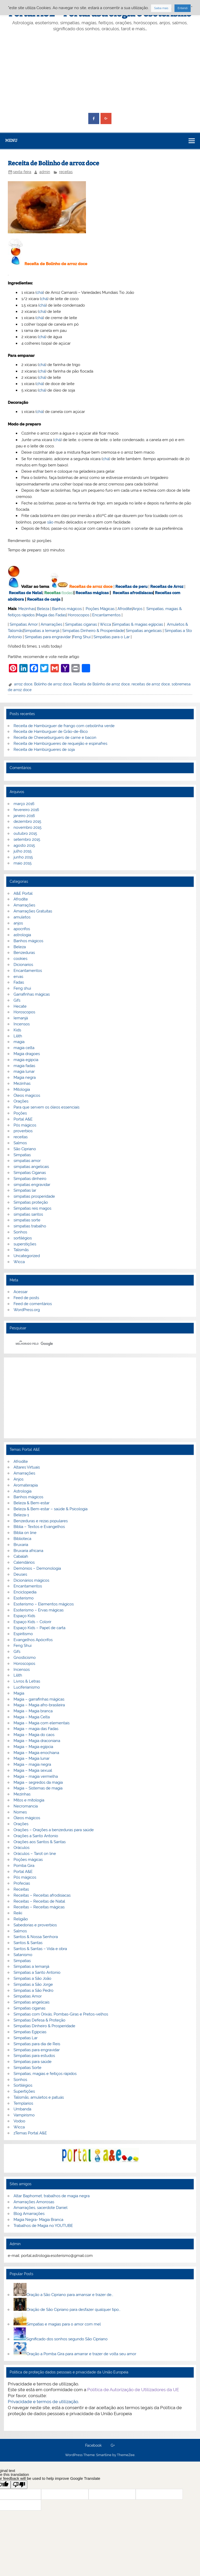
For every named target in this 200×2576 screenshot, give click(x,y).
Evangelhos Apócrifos (33, 1639)
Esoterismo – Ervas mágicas (39, 1610)
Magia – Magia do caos (34, 1734)
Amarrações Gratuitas (33, 911)
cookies (20, 958)
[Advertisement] (100, 72)
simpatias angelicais (31, 1166)
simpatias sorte (27, 1220)
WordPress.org (27, 1309)
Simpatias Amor (24, 624)
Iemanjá (21, 1018)
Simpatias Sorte (27, 2067)
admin (44, 172)
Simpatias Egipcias (30, 2032)
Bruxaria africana (28, 1550)
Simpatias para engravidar (48, 637)
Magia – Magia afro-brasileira (39, 1705)
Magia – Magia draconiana (37, 1740)
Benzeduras (24, 952)
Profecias (22, 1883)
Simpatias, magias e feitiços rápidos (45, 2073)
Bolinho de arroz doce (52, 684)
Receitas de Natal (25, 592)
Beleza (43, 608)
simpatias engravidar (32, 1184)
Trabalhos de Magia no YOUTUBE (43, 2225)
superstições (25, 1244)
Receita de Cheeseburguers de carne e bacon (55, 737)
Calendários (24, 1562)
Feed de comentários (33, 1303)
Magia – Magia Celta (32, 1717)
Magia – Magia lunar (31, 1758)
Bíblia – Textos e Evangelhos (39, 1526)
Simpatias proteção (31, 1202)
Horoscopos (78, 615)
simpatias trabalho (30, 1226)
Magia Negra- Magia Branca (38, 2219)
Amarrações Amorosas (34, 2202)
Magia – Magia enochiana (36, 1752)
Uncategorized (27, 1255)
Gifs (17, 1000)
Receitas (52, 592)
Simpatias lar (25, 1190)
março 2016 (24, 803)
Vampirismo (24, 2115)
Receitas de (80, 586)
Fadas (19, 982)
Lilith (18, 1036)
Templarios (23, 2103)
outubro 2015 (25, 833)
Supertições (24, 2091)
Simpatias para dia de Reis (37, 2044)
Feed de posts (26, 1297)
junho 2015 (23, 857)
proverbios (23, 1131)
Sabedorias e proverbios (35, 1925)
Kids (17, 1030)
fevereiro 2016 (26, 809)
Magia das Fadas (51, 615)
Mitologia (22, 1089)
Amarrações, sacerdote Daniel (40, 2207)
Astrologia (23, 1491)
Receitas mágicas (92, 592)
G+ (113, 2445)
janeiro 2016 (24, 815)
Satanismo (23, 1954)
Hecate (20, 1006)
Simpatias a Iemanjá (41, 630)
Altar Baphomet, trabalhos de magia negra (52, 2196)
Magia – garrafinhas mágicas (39, 1699)
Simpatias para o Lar (111, 637)
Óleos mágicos (27, 1818)
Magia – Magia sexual (33, 1770)
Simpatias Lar (26, 2038)
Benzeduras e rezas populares (41, 1521)
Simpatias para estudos (34, 2055)
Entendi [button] (183, 8)
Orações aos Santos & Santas (40, 1842)
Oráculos (21, 1847)
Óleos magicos (27, 1095)
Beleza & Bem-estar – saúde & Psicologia (51, 1509)
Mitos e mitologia (29, 1800)
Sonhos (20, 1232)
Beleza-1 (21, 1515)
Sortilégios (23, 2085)
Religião (21, 1919)
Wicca (105, 624)
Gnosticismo (25, 1657)
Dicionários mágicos (31, 1580)
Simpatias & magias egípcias (138, 624)
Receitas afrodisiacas (133, 592)
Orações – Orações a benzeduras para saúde (54, 1830)
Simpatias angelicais (144, 630)
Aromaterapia (26, 1485)
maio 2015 (23, 863)
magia (19, 1041)
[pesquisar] (93, 1344)
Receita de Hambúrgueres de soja (44, 749)
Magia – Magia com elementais (42, 1723)
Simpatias (22, 1155)
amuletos (22, 917)
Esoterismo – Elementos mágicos (44, 1604)
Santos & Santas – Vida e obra (40, 1948)
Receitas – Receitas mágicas (39, 1907)
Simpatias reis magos (32, 1208)
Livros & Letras (27, 1681)
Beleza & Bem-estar (31, 1503)
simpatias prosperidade (34, 1196)
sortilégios (23, 1238)
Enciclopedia (25, 1592)
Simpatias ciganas (81, 624)
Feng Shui (82, 637)
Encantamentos (106, 615)
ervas (18, 976)
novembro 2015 (27, 827)
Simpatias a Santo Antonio (37, 1972)
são (50, 522)
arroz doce (23, 684)
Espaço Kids (24, 1615)
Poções (20, 1113)
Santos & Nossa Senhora (36, 1936)
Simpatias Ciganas (30, 1172)
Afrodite (124, 608)
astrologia (22, 935)
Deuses (20, 1574)
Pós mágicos (25, 1125)
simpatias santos (28, 1214)
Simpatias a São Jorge (33, 1984)
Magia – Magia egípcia (33, 1746)
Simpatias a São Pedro (33, 1990)
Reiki (18, 1913)
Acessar (21, 1291)
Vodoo (19, 2121)
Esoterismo (24, 1598)
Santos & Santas (28, 1942)
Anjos (137, 608)
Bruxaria (21, 1544)
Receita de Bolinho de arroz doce (101, 684)
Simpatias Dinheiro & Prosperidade (93, 630)
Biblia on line (25, 1532)
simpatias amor (27, 1160)
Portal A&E (23, 1119)
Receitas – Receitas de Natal (39, 1901)
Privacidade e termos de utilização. (43, 2401)
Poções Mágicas (100, 608)
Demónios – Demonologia (37, 1568)
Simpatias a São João (32, 1978)
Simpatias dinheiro (30, 1178)
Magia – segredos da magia (38, 1782)
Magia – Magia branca (33, 1711)
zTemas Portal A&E (30, 2133)
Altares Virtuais (27, 1467)
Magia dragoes (27, 1053)
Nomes (20, 1812)
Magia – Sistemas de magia (38, 1788)
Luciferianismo (27, 1687)
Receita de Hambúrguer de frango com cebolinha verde (64, 725)
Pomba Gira (24, 1865)
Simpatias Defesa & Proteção (39, 2020)
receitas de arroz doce (151, 684)
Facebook (93, 2445)
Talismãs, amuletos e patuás (39, 2097)
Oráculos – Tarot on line (35, 1853)
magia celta (24, 1047)
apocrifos (22, 929)
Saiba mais (161, 8)
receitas (66, 172)
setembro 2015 (27, 839)
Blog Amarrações (29, 2213)
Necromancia (26, 1806)
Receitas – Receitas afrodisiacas (42, 1895)
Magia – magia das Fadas (36, 1728)
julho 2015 (23, 851)
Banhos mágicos (67, 608)
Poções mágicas (28, 1859)
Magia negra (25, 1077)
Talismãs (21, 1249)
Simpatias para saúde (33, 2061)
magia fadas (24, 1065)
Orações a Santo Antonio (36, 1836)
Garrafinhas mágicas (32, 994)
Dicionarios (23, 964)
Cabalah (21, 1556)
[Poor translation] (19, 2484)
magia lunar (24, 1071)
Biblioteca (22, 1538)
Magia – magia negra (32, 1764)
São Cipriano (25, 1149)
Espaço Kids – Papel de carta (39, 1627)
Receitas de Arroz (166, 586)
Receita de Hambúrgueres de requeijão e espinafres (60, 743)
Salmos (20, 1143)
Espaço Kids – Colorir (32, 1621)
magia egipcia (26, 1059)
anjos (18, 923)
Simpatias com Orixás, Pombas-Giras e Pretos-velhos (61, 2014)
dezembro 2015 (27, 821)
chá (39, 292)
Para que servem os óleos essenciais (46, 1107)
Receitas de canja (43, 599)
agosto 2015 (24, 845)
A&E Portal (23, 893)
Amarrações (51, 624)
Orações (21, 1101)
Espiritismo (23, 1633)
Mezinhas (26, 608)
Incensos (22, 1024)
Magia (19, 1693)
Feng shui (22, 988)
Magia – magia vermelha (36, 1776)
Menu (11, 140)
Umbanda (22, 2109)
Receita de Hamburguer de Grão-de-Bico (51, 731)
